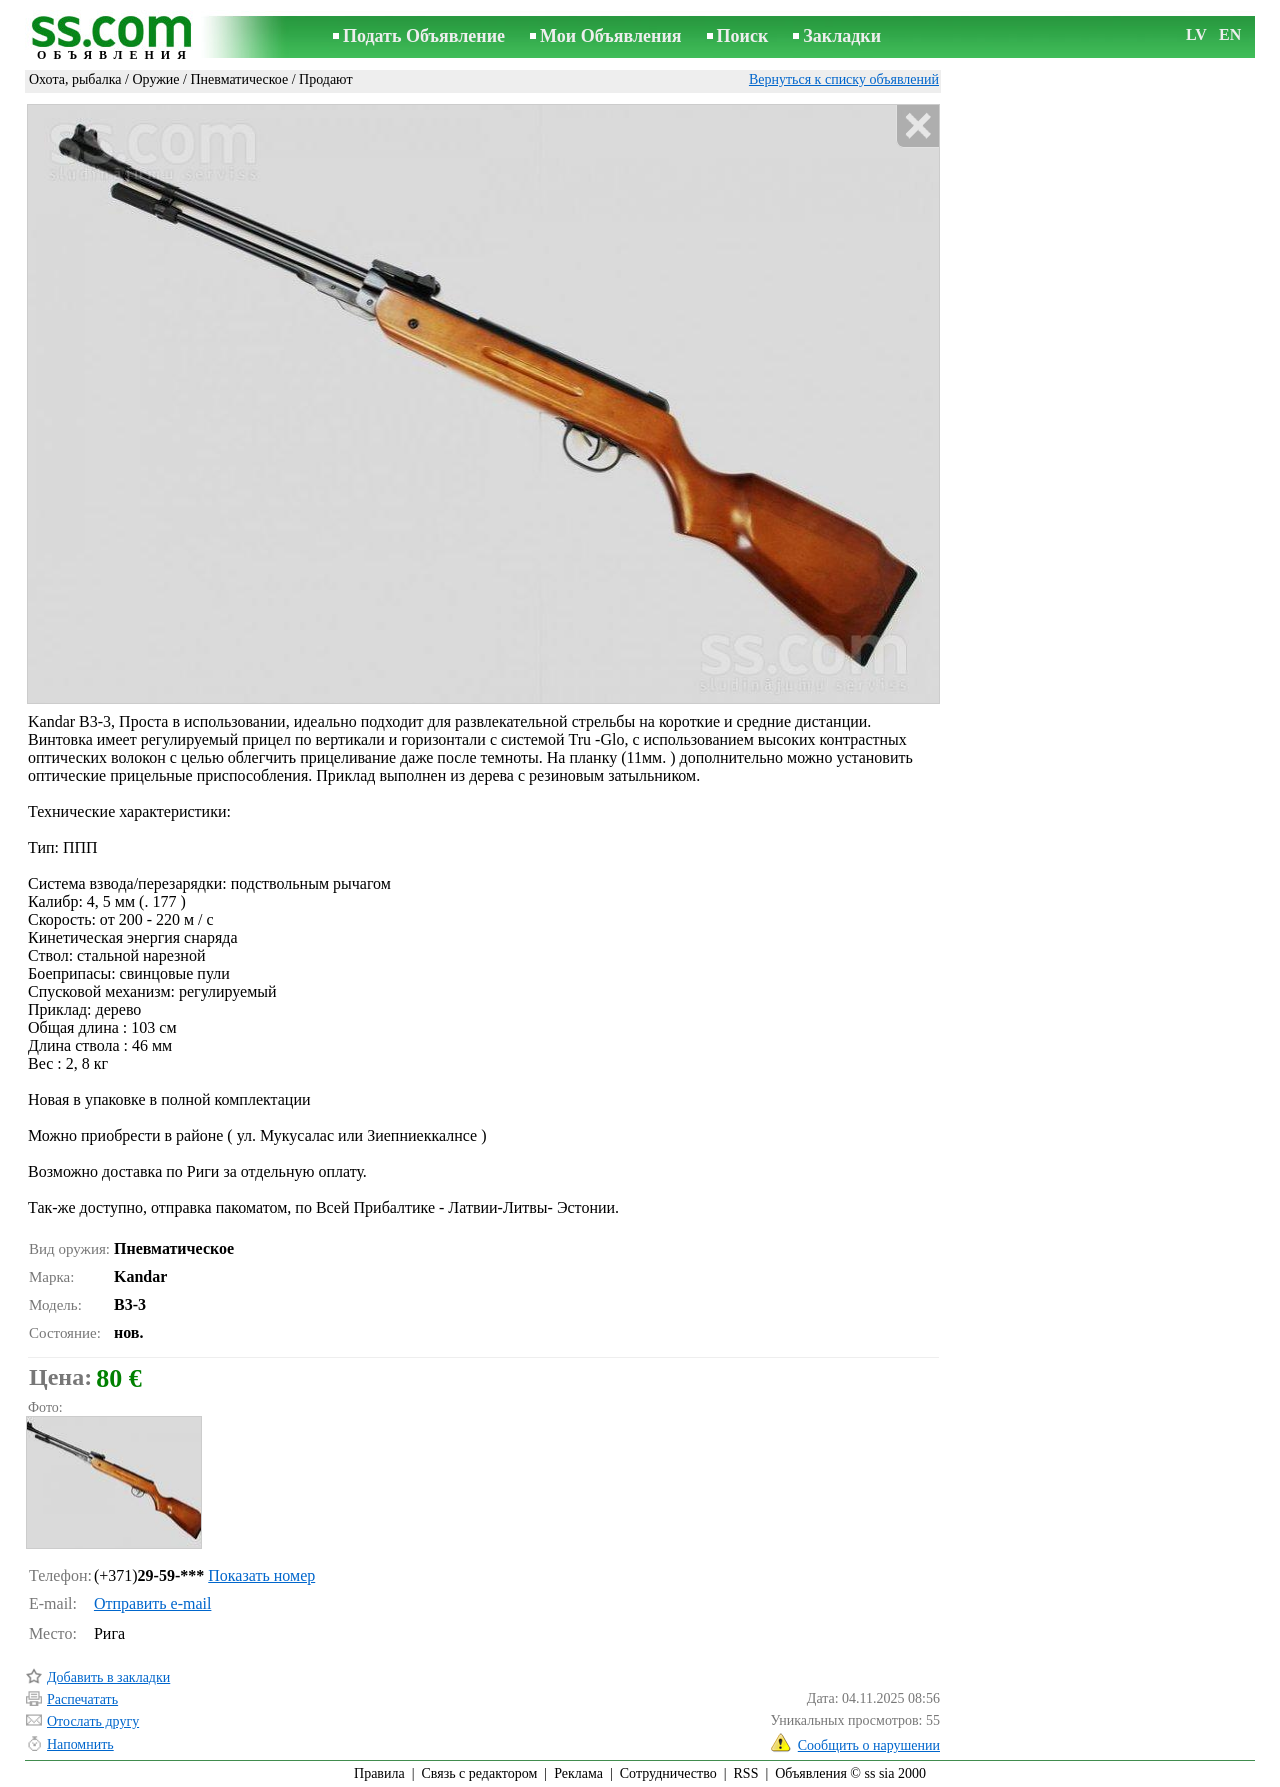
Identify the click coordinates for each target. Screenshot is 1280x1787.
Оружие (155, 79)
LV (1196, 34)
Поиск (743, 36)
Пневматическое (239, 79)
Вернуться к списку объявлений (844, 79)
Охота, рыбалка (75, 79)
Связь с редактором (480, 1773)
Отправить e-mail (152, 1603)
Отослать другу (93, 1721)
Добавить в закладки (108, 1677)
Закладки (842, 36)
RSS (746, 1773)
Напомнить (80, 1744)
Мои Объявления (610, 36)
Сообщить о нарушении (869, 1745)
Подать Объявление (424, 36)
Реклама (578, 1773)
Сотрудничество (668, 1773)
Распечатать (82, 1699)
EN (1230, 34)
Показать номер (261, 1575)
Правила (379, 1773)
